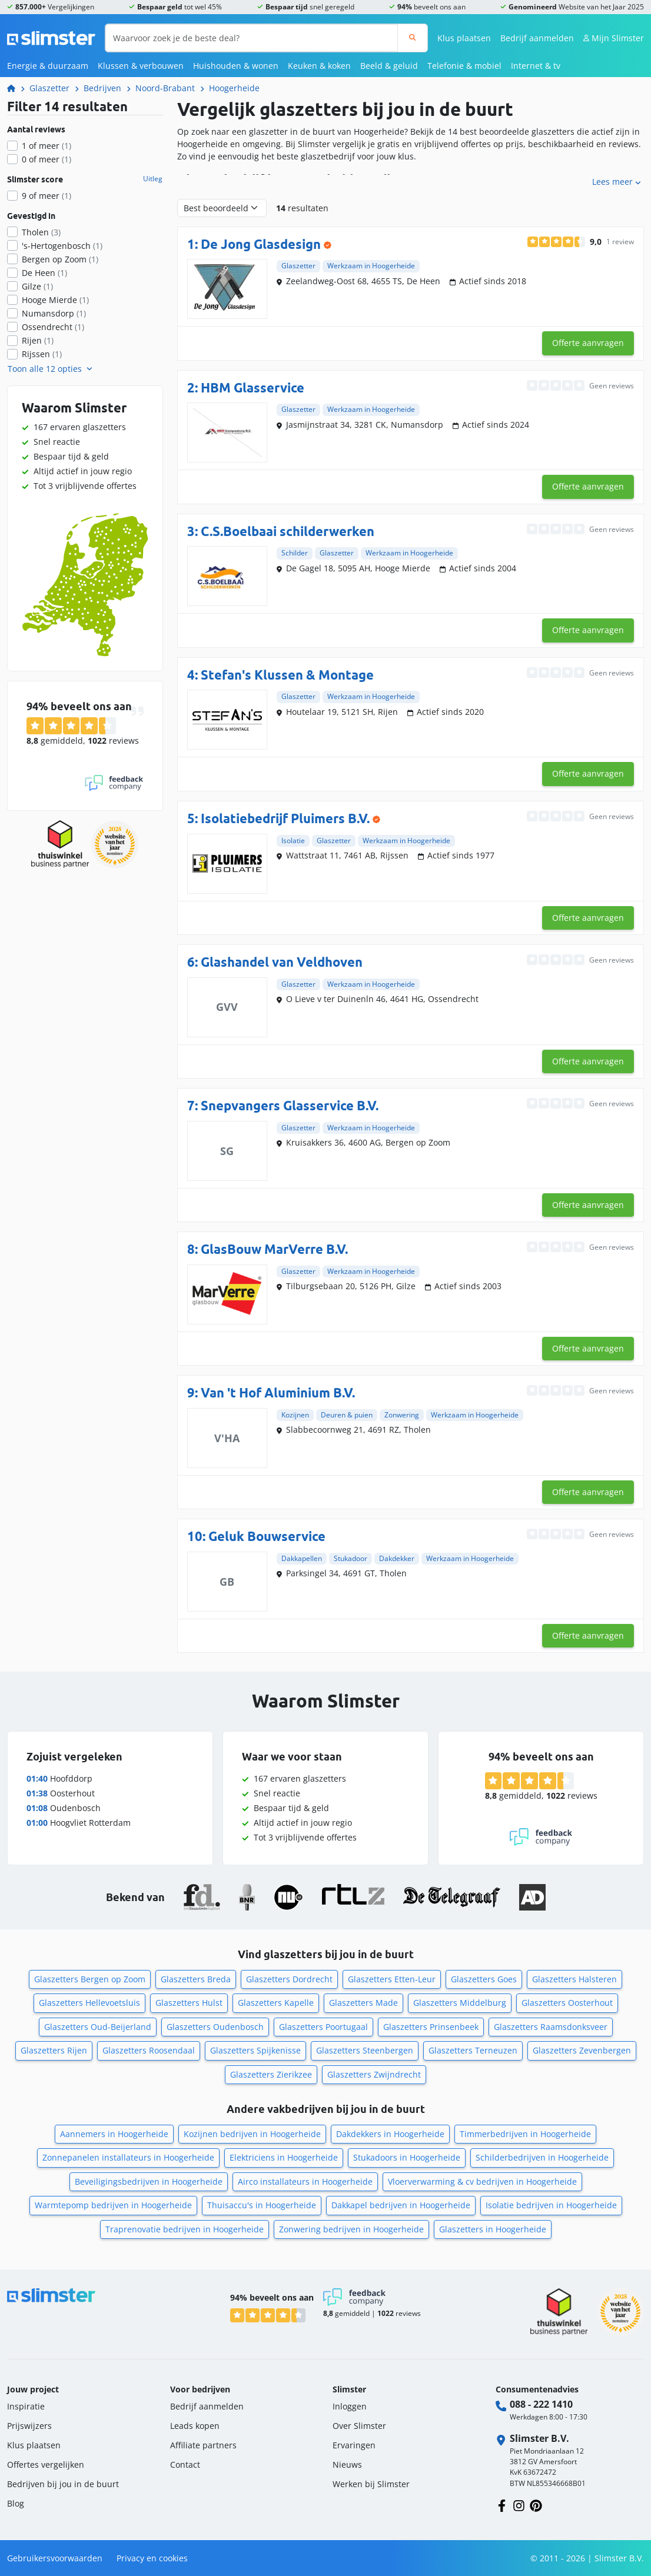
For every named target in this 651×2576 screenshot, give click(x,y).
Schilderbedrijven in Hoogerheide (542, 2157)
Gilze (37, 286)
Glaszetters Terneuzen (473, 2050)
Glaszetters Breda (196, 1979)
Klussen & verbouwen (141, 65)
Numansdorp (54, 313)
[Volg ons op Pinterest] (536, 2504)
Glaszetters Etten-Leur (392, 1979)
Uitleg (152, 179)
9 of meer (46, 195)
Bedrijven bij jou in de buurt (63, 2484)
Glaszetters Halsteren (574, 1979)
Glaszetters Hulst (188, 2002)
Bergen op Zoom (60, 259)
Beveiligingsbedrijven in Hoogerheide (148, 2181)
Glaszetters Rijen (54, 2050)
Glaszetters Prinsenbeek (431, 2026)
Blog (15, 2503)
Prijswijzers (29, 2425)
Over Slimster (359, 2425)
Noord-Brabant (165, 88)
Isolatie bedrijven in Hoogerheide (551, 2205)
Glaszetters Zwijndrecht (374, 2074)
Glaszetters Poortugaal (323, 2026)
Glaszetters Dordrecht (289, 1979)
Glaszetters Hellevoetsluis (89, 2002)
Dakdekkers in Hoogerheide (390, 2133)
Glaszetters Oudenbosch (215, 2026)
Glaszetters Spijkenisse (255, 2050)
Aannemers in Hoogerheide (114, 2133)
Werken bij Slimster (371, 2484)
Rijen (38, 340)
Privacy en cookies (152, 2558)
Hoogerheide (234, 88)
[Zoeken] (412, 38)
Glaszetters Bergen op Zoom (89, 1979)
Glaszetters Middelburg (459, 2002)
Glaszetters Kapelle (276, 2002)
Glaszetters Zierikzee (271, 2074)
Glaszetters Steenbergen (364, 2050)
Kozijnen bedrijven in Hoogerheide (252, 2133)
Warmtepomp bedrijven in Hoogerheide (113, 2205)
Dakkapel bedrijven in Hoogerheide (400, 2205)
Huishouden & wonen (235, 65)
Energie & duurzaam (47, 65)
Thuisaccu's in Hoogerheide (261, 2205)
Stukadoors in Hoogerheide (406, 2157)
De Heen (44, 272)
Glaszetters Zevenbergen (582, 2050)
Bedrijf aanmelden (537, 38)
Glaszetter (49, 88)
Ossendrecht (53, 326)
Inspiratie (26, 2406)
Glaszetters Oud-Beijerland (97, 2026)
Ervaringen (354, 2445)
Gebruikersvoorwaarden (54, 2558)
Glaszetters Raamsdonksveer (550, 2026)
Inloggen (350, 2406)
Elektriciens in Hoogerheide (284, 2157)
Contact (185, 2464)
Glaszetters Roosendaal (148, 2050)
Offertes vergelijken (45, 2464)
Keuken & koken (319, 65)
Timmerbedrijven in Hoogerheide (525, 2133)
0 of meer (46, 159)
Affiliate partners (203, 2445)
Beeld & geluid (389, 65)
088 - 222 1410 (541, 2404)
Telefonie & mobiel (464, 65)
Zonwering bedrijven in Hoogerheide (351, 2229)
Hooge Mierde (55, 299)
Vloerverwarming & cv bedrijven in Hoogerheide (482, 2181)
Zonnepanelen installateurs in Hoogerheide (128, 2157)
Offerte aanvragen (588, 342)
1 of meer (46, 145)
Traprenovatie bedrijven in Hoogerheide (184, 2229)
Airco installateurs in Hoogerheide (305, 2181)
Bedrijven (102, 88)
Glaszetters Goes (484, 1979)
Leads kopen (195, 2425)
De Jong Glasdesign (261, 244)
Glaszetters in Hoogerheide (492, 2229)
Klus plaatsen (464, 38)
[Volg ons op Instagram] (519, 2504)
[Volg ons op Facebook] (502, 2504)
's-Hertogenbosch (62, 245)
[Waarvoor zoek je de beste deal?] (251, 38)
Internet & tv (535, 65)
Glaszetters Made (363, 2002)
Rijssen (42, 354)
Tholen (41, 232)
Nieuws (347, 2464)
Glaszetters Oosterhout (567, 2002)
